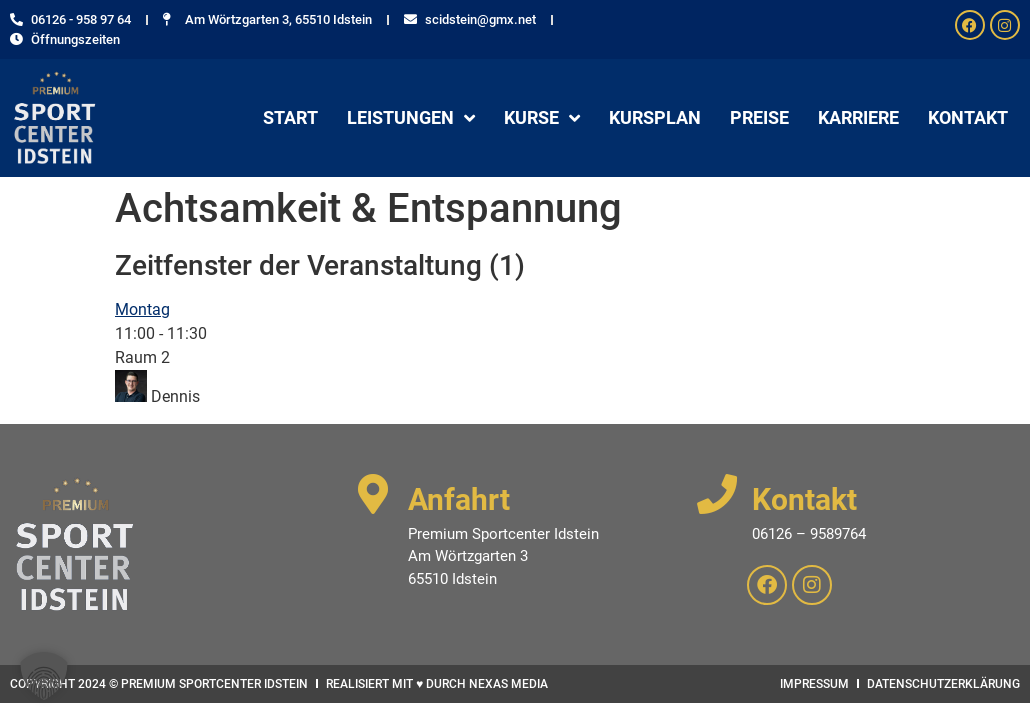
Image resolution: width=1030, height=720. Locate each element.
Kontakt (968, 117)
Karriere (858, 117)
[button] (44, 676)
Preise (759, 117)
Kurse (542, 118)
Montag (142, 309)
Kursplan (655, 117)
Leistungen (411, 118)
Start (290, 117)
